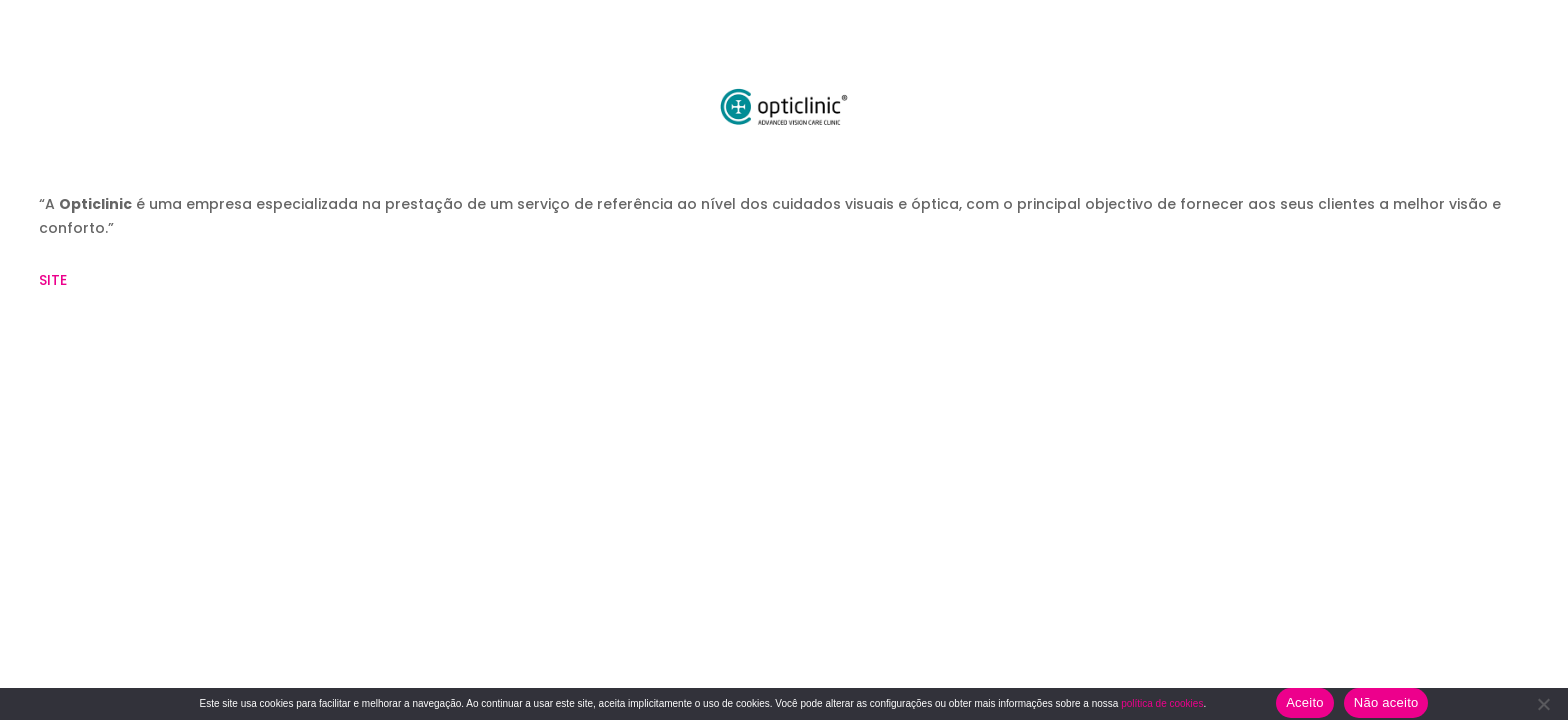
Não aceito (1386, 702)
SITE (55, 280)
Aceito (1305, 702)
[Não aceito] (1543, 704)
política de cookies (1162, 703)
